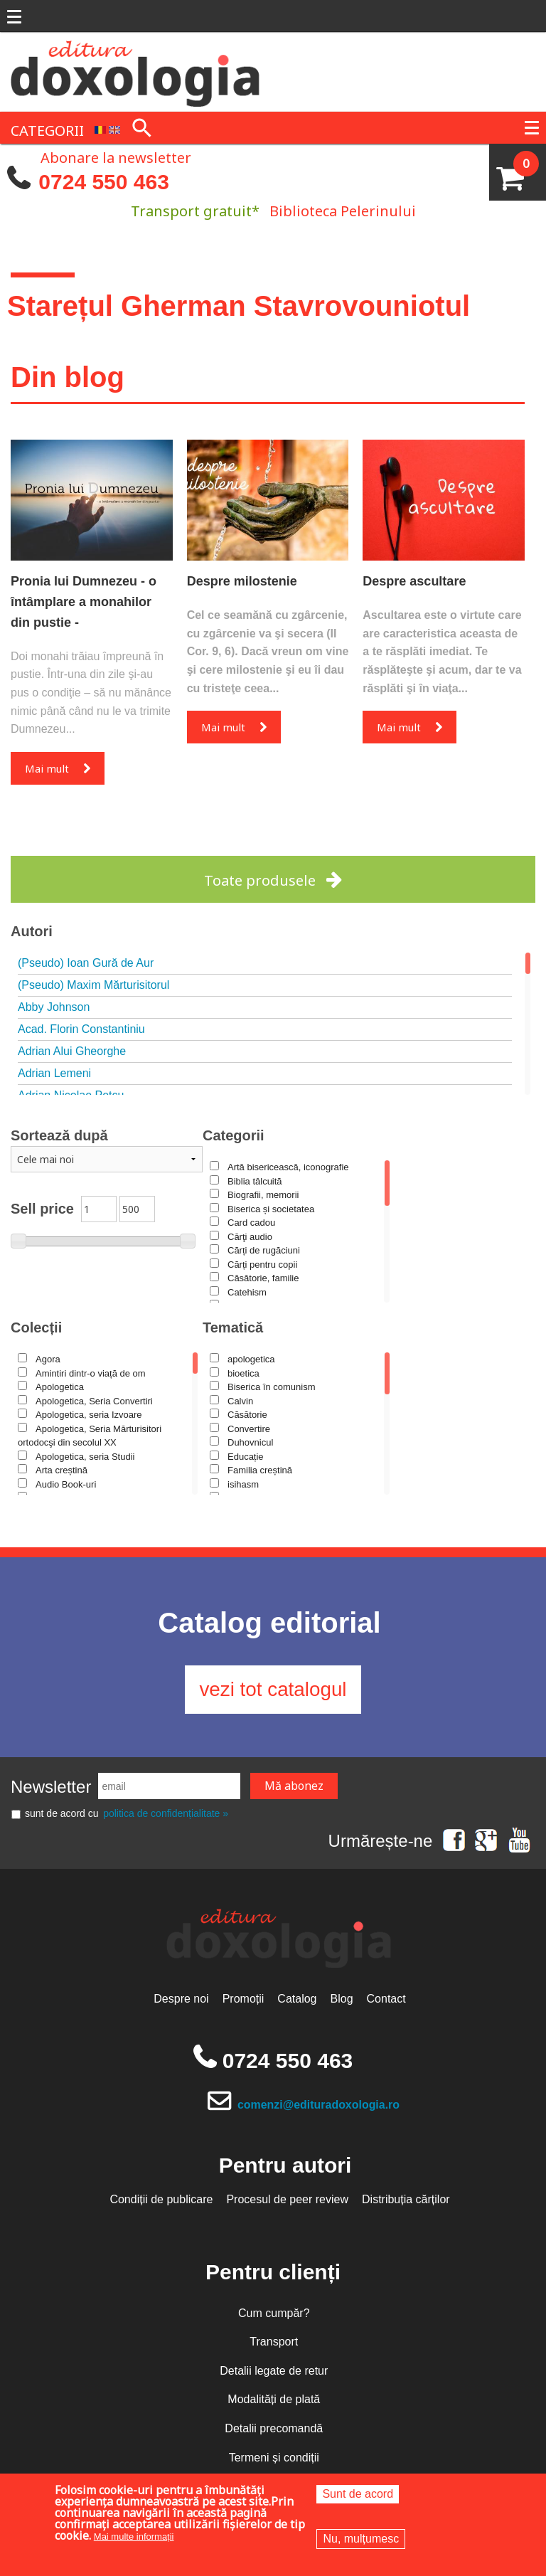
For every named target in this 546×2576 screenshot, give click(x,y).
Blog (342, 2000)
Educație (246, 1456)
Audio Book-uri (66, 1484)
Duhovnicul (250, 1442)
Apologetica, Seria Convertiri (94, 1401)
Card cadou (251, 1222)
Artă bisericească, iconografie (288, 1167)
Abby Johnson (54, 1007)
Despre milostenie (242, 581)
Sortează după (59, 1135)
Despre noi (181, 2000)
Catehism (247, 1292)
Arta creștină (61, 1470)
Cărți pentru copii (262, 1264)
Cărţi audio (250, 1236)
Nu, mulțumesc (361, 2539)
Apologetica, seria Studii (85, 1456)
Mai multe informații (134, 2536)
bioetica (243, 1373)
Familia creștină (260, 1470)
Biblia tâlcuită (255, 1181)
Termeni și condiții (274, 2458)
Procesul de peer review (287, 2200)
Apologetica (60, 1387)
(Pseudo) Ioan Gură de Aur (86, 963)
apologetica (251, 1359)
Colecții (36, 1327)
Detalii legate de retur (274, 2371)
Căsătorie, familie (263, 1278)
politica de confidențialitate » (165, 1814)
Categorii (233, 1135)
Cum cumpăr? (273, 2314)
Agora (48, 1359)
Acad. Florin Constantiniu (81, 1029)
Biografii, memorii (263, 1194)
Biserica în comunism (272, 1387)
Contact (386, 2000)
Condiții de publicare (161, 2200)
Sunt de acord (357, 2494)
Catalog (296, 2000)
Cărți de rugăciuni (264, 1250)
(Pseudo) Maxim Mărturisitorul (93, 985)
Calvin (240, 1401)
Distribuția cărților (406, 2200)
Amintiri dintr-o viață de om (91, 1373)
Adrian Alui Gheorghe (72, 1051)
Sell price (42, 1209)
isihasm (243, 1484)
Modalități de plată (274, 2401)
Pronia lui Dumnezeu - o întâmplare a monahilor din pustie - (83, 602)
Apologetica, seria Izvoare (89, 1414)
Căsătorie (247, 1414)
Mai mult (47, 768)
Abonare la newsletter (116, 156)
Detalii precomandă (274, 2429)
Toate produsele (260, 880)
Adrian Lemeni (54, 1073)
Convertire (249, 1429)
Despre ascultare (414, 581)
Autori (32, 931)
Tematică (233, 1327)
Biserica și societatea (271, 1209)
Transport (274, 2343)
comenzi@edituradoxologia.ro (318, 2105)
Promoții (243, 2000)
